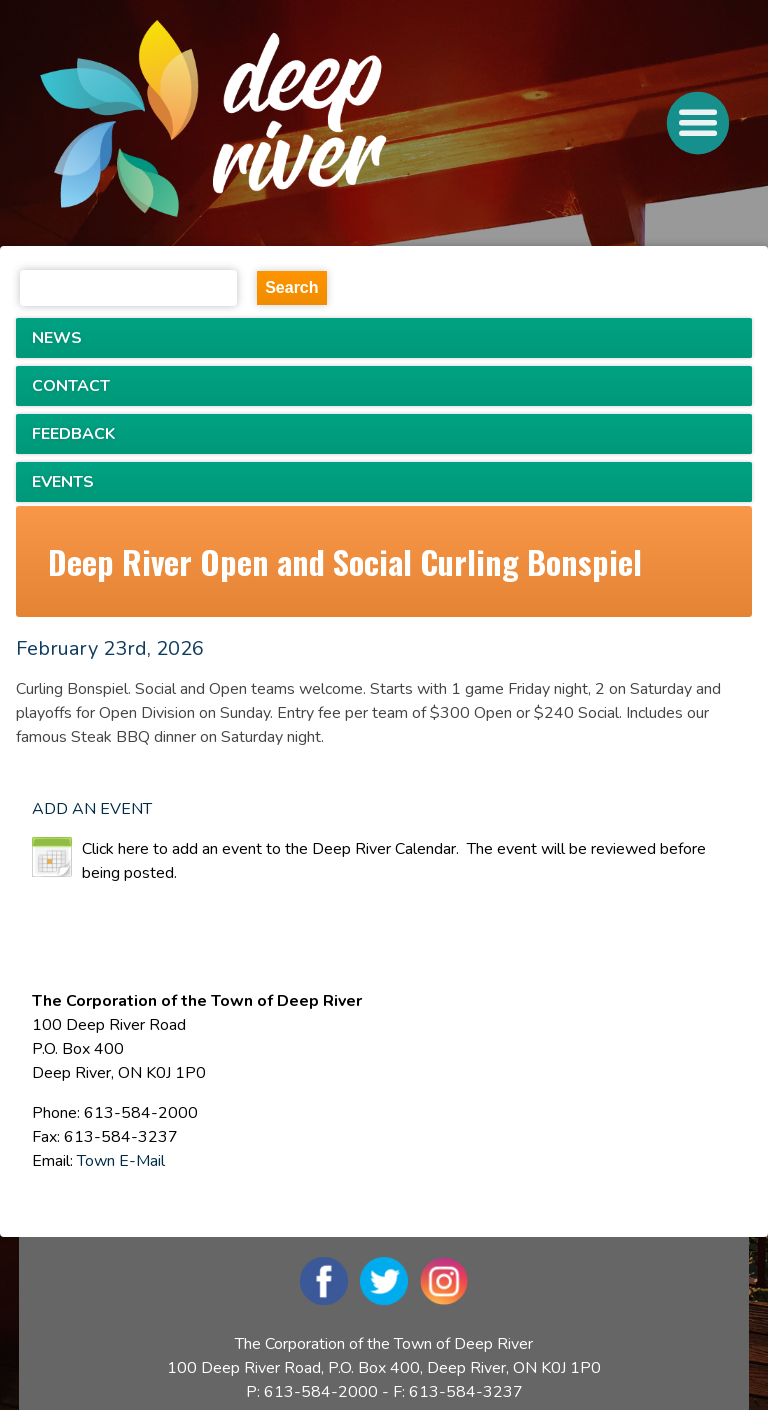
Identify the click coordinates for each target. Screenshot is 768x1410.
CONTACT (71, 386)
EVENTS (63, 482)
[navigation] (288, 123)
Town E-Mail (121, 1161)
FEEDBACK (73, 434)
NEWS (57, 338)
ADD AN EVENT (92, 809)
